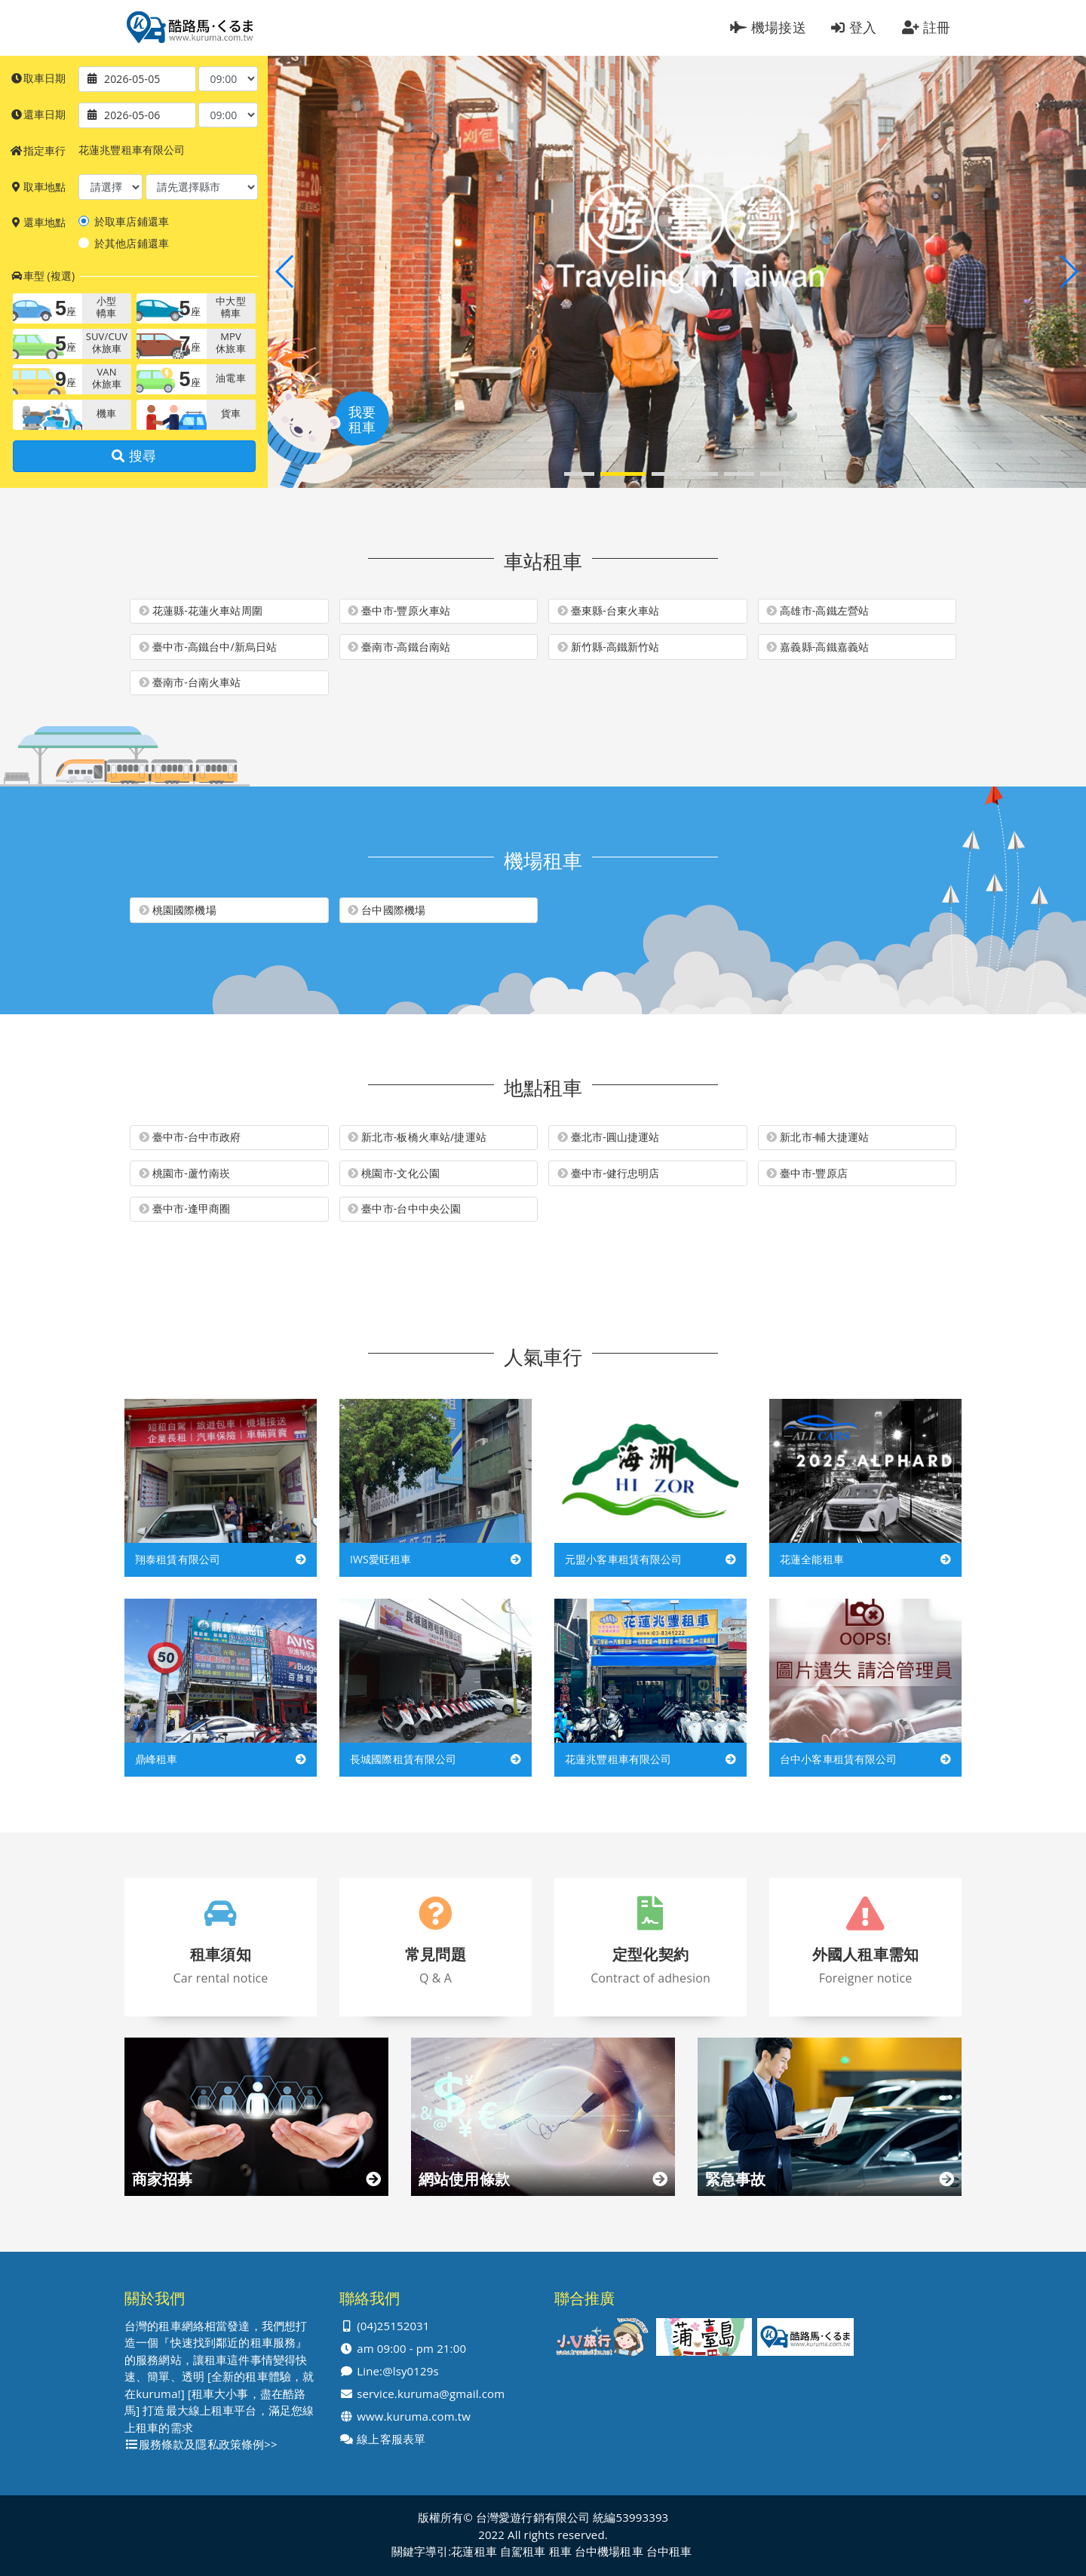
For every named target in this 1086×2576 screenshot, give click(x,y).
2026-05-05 (132, 79)
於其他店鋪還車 (131, 243)
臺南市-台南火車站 (190, 682)
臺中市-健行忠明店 (608, 1173)
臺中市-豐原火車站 (399, 611)
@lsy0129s (410, 2371)
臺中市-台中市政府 (190, 1137)
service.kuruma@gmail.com (431, 2394)
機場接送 (768, 27)
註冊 (926, 27)
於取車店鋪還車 (131, 221)
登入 (853, 27)
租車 (560, 2551)
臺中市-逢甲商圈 (185, 1209)
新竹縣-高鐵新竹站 (608, 647)
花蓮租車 (474, 2551)
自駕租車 (523, 2551)
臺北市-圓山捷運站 (608, 1137)
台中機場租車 (609, 2551)
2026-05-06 (132, 115)
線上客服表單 (391, 2439)
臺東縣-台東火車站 (608, 611)
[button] (579, 474)
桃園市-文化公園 (394, 1173)
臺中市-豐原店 (807, 1173)
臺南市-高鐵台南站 (399, 647)
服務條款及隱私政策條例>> (208, 2444)
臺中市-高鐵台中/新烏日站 (208, 647)
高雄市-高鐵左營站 (817, 611)
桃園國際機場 (177, 910)
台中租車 (669, 2551)
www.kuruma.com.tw (414, 2416)
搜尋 (134, 456)
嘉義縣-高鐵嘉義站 (817, 647)
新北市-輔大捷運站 (817, 1137)
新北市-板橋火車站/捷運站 (417, 1137)
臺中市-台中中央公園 (404, 1209)
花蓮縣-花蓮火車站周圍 (200, 611)
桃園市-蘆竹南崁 (185, 1173)
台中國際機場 (386, 910)
